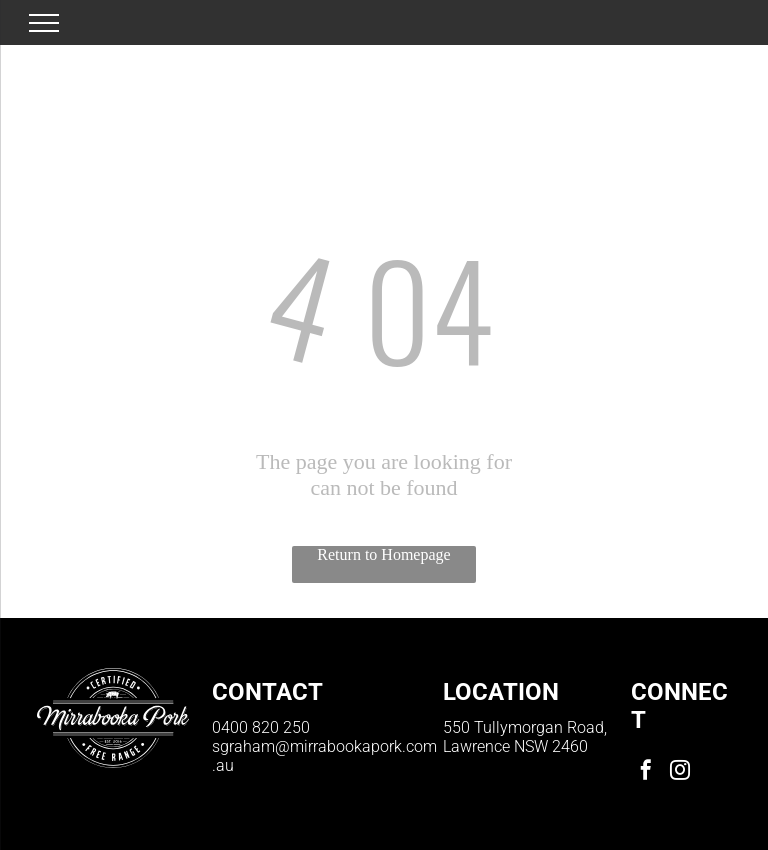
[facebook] (646, 772)
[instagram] (680, 772)
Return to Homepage (383, 554)
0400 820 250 (261, 727)
